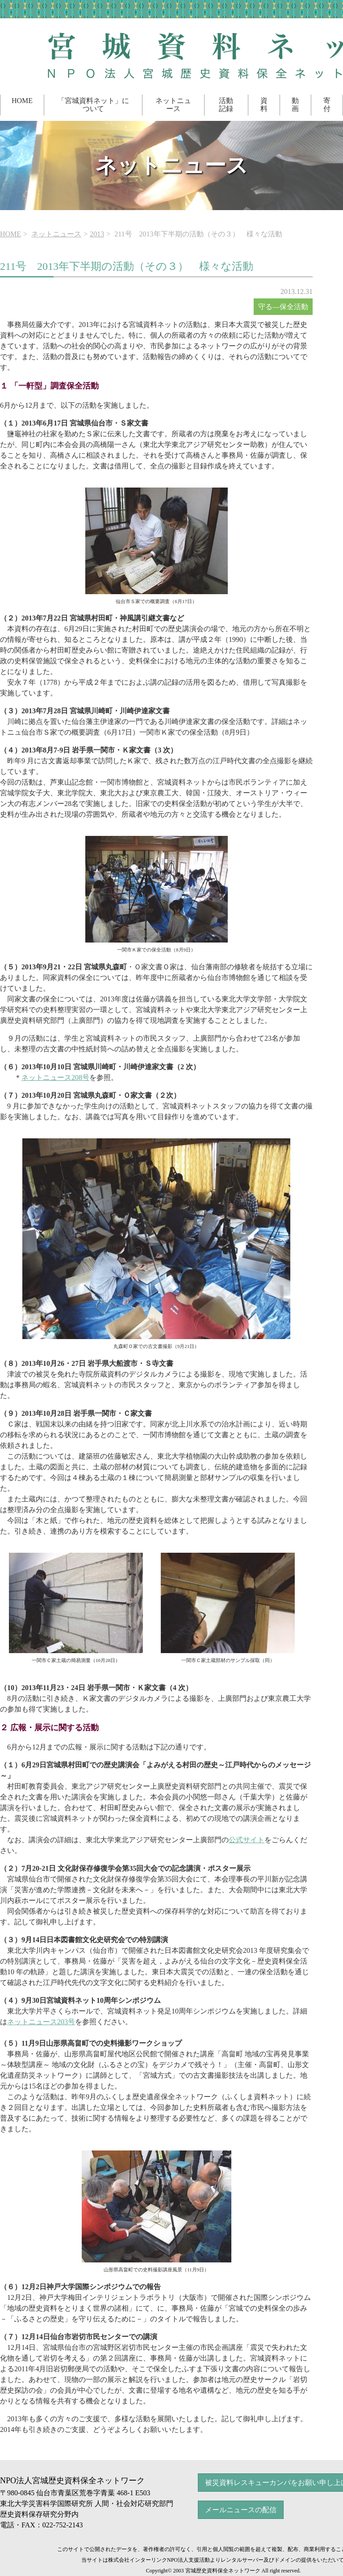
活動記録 (226, 104)
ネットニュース (173, 104)
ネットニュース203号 (41, 2022)
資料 (264, 104)
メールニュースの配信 (240, 2510)
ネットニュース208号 (55, 1077)
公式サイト (246, 1840)
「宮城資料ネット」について (93, 104)
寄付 (326, 104)
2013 (97, 234)
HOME (22, 100)
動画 (295, 104)
